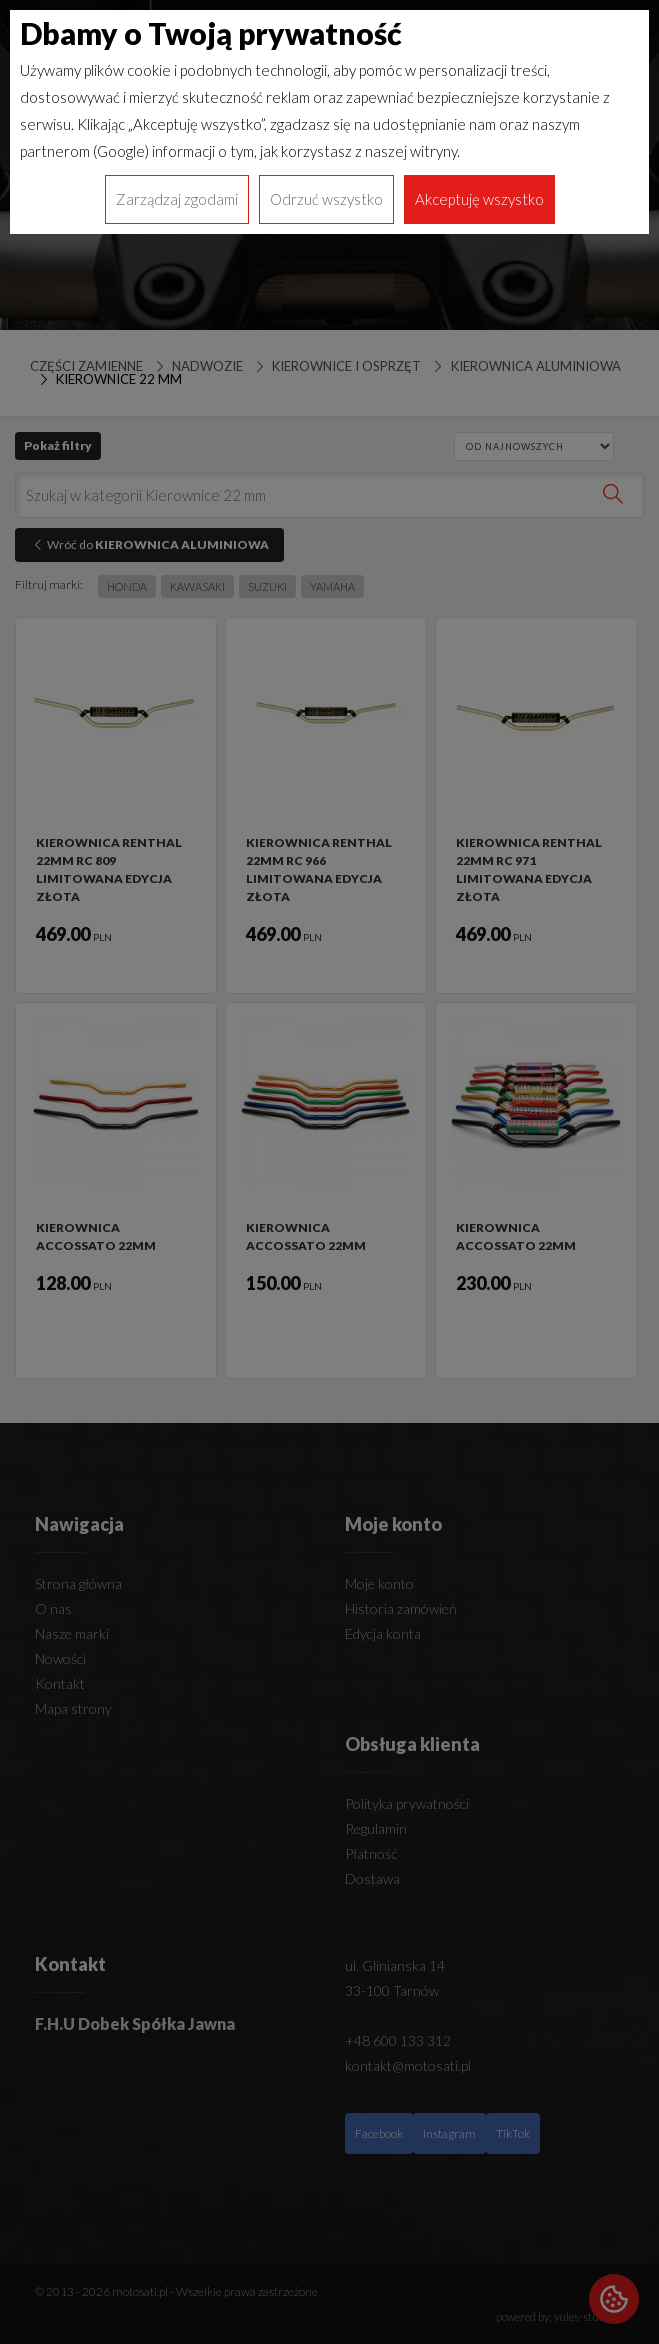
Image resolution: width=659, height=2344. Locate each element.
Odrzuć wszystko (326, 199)
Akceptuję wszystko (479, 199)
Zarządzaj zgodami (177, 199)
